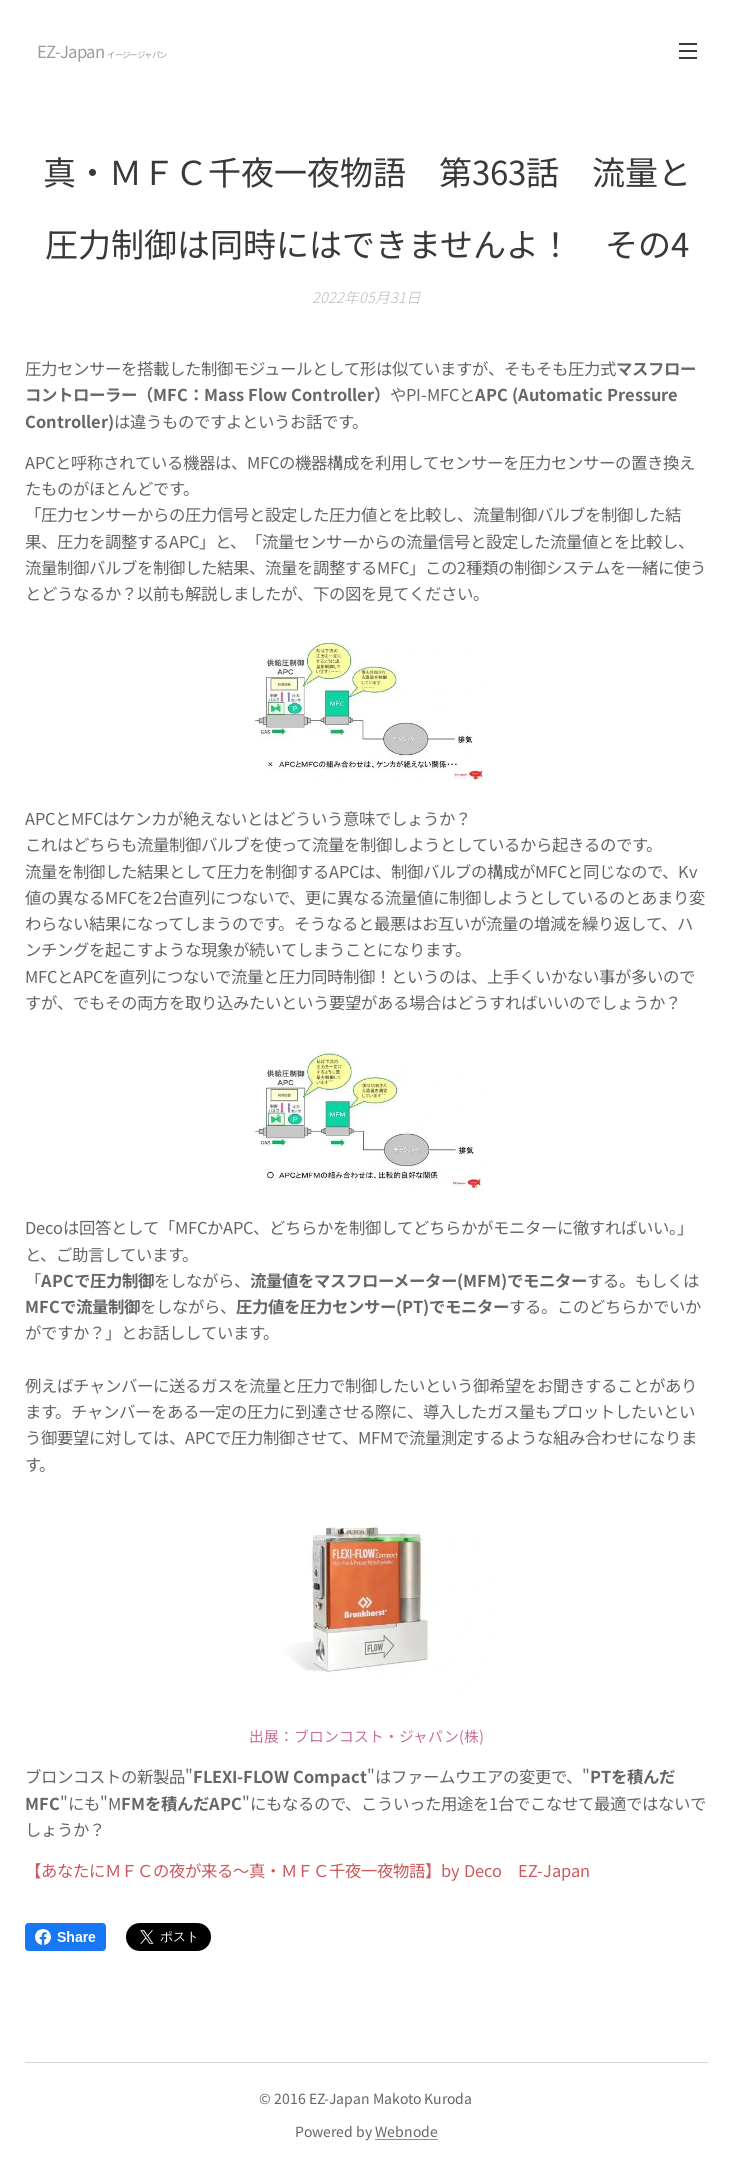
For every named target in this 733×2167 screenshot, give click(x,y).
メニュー (688, 51)
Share (65, 1937)
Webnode (406, 2131)
